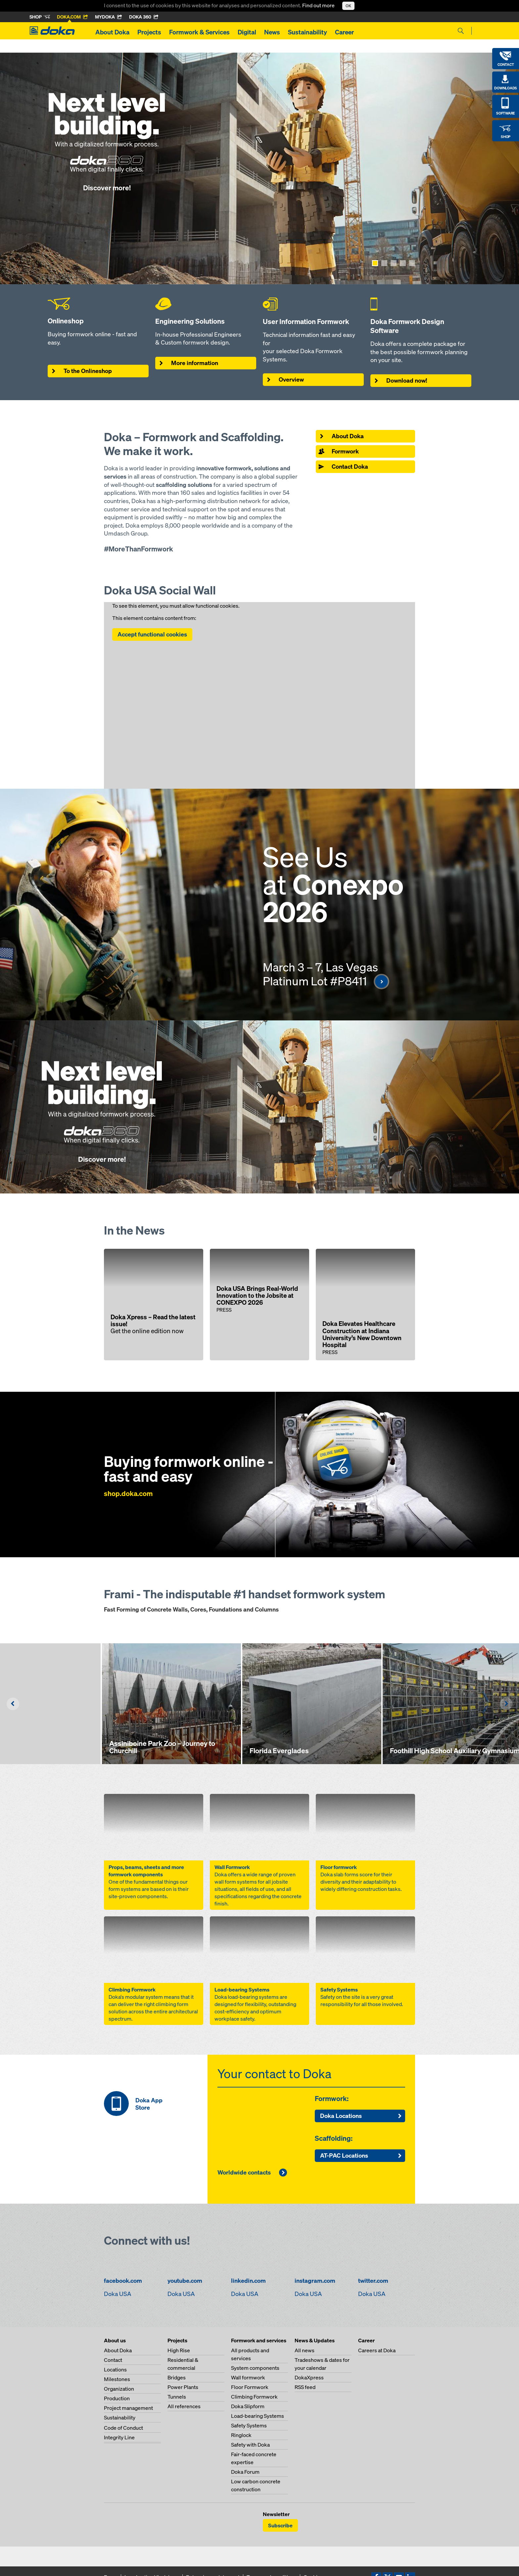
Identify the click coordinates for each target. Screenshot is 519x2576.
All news (304, 2350)
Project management (128, 2408)
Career (344, 32)
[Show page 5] (412, 263)
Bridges (176, 2377)
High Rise (178, 2350)
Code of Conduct (123, 2427)
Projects (149, 32)
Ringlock (241, 2435)
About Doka (112, 32)
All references (184, 2406)
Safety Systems (249, 2425)
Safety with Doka (250, 2444)
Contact (113, 2360)
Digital (247, 32)
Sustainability (307, 32)
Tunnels (176, 2396)
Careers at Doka (377, 2350)
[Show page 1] (375, 263)
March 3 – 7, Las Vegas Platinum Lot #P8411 (326, 974)
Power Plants (182, 2387)
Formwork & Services (199, 32)
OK (348, 5)
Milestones (117, 2379)
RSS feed (305, 2387)
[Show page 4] (403, 263)
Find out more (319, 5)
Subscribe (280, 2525)
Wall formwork (248, 2377)
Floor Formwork (249, 2387)
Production (117, 2398)
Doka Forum (245, 2471)
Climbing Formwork (254, 2396)
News (272, 32)
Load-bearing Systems (257, 2415)
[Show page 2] (384, 263)
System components (255, 2367)
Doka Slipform (247, 2406)
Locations (115, 2369)
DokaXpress (309, 2377)
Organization (119, 2388)
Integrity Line (119, 2437)
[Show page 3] (394, 263)
